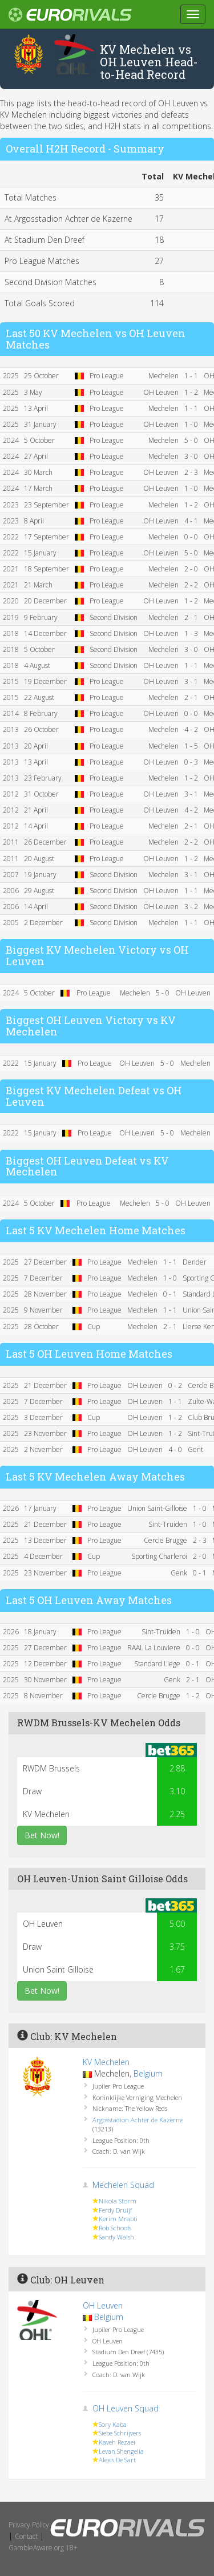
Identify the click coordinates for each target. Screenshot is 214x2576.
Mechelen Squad (123, 2184)
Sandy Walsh (116, 2237)
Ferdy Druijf (115, 2210)
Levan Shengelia (121, 2451)
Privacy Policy (29, 2525)
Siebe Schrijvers (120, 2433)
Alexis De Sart (117, 2459)
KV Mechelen (106, 2062)
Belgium (148, 2073)
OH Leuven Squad (125, 2408)
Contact (26, 2536)
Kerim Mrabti (118, 2218)
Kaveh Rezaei (117, 2442)
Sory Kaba (113, 2424)
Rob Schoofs (115, 2227)
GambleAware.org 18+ (43, 2548)
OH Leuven (103, 2305)
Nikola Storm (117, 2201)
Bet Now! (42, 1835)
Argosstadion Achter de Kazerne (137, 2119)
